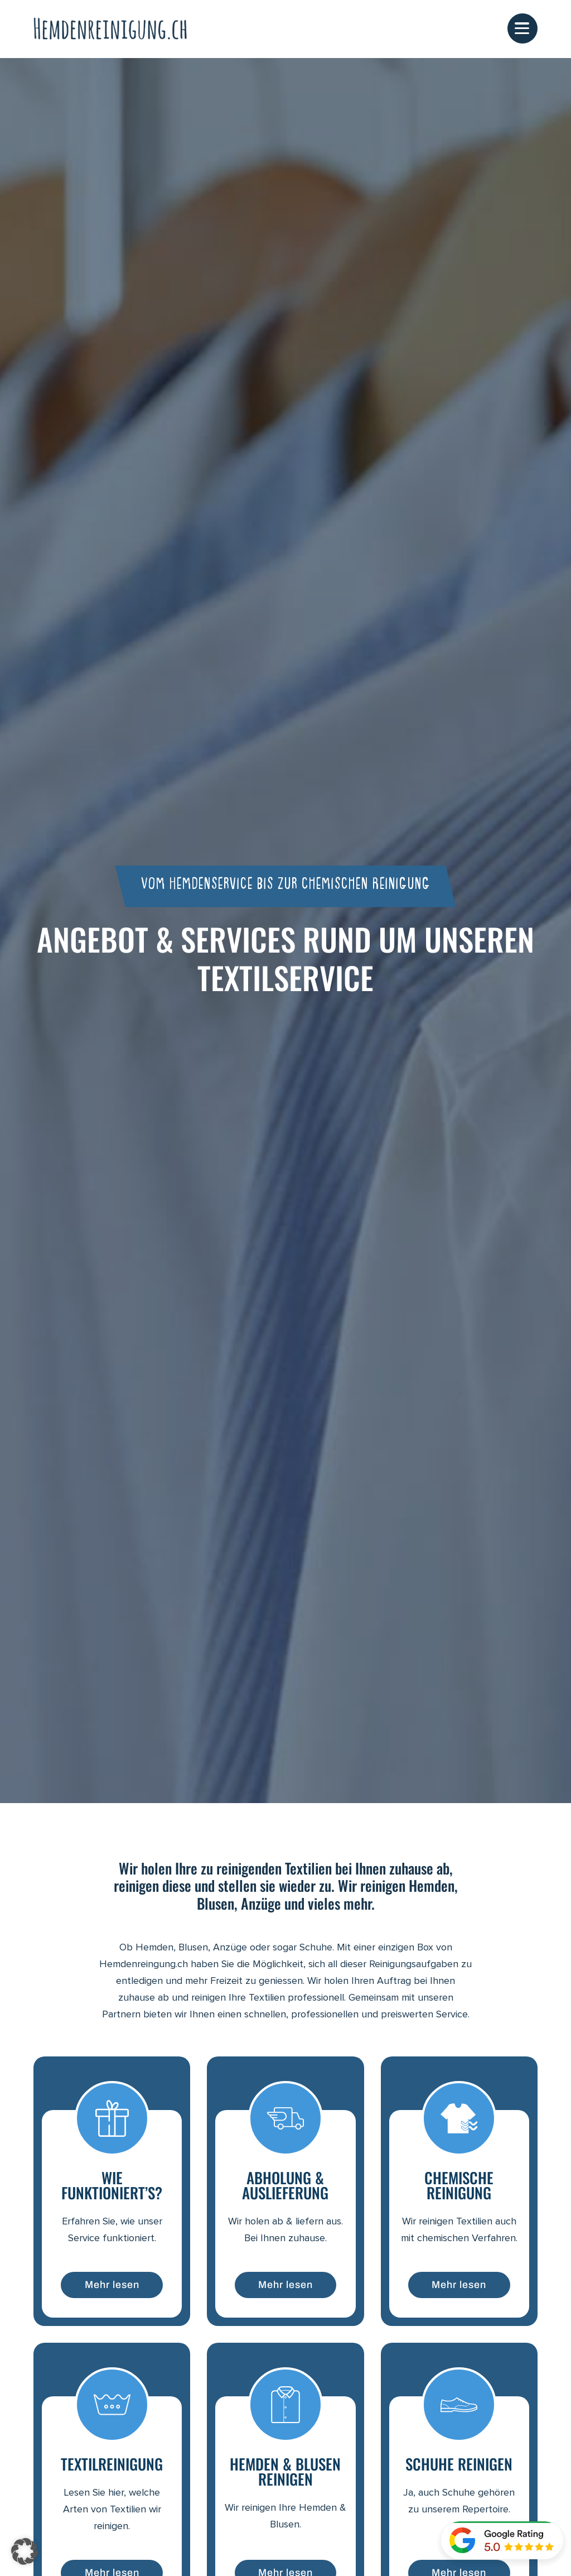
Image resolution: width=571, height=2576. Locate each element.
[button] (24, 2551)
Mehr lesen (112, 2285)
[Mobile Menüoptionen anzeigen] (522, 29)
